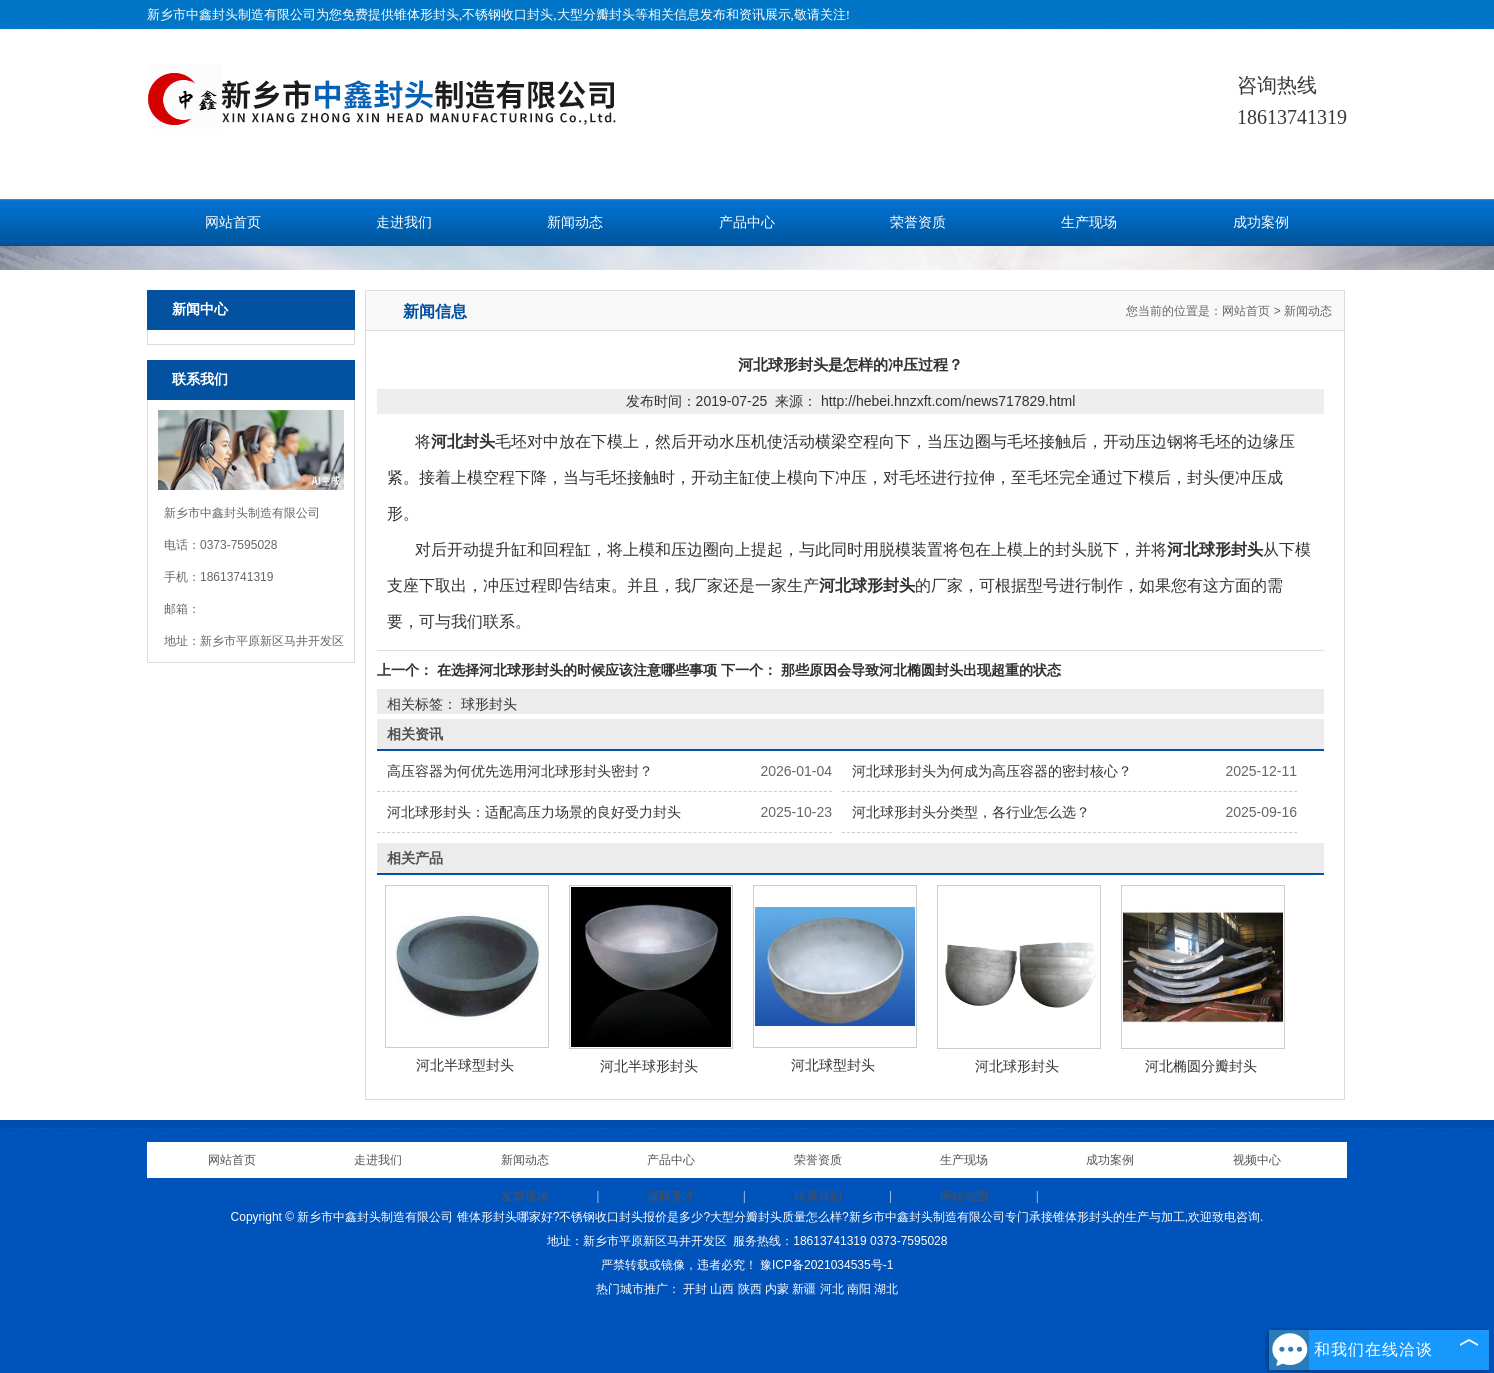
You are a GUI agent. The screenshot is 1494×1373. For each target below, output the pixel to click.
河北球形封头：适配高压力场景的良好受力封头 (534, 812)
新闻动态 (575, 222)
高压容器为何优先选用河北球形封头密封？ (520, 771)
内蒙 (777, 1289)
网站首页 (233, 222)
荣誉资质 (918, 222)
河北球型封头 (833, 1065)
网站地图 (964, 1196)
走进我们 (404, 222)
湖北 (886, 1289)
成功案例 (1261, 222)
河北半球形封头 (649, 1066)
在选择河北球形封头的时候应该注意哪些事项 (577, 670)
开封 (695, 1289)
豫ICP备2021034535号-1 (826, 1265)
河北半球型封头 (465, 1065)
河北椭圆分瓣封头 (1201, 1066)
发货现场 (525, 1196)
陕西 (750, 1289)
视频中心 (1257, 1160)
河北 (832, 1289)
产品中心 (747, 222)
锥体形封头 (426, 14)
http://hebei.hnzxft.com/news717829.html (948, 401)
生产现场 (1089, 222)
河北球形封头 (1017, 1066)
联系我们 (818, 1196)
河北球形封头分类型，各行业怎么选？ (971, 812)
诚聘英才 (671, 1196)
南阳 (859, 1289)
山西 (722, 1289)
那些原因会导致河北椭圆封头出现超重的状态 (919, 670)
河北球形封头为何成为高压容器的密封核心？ (992, 771)
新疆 (804, 1289)
